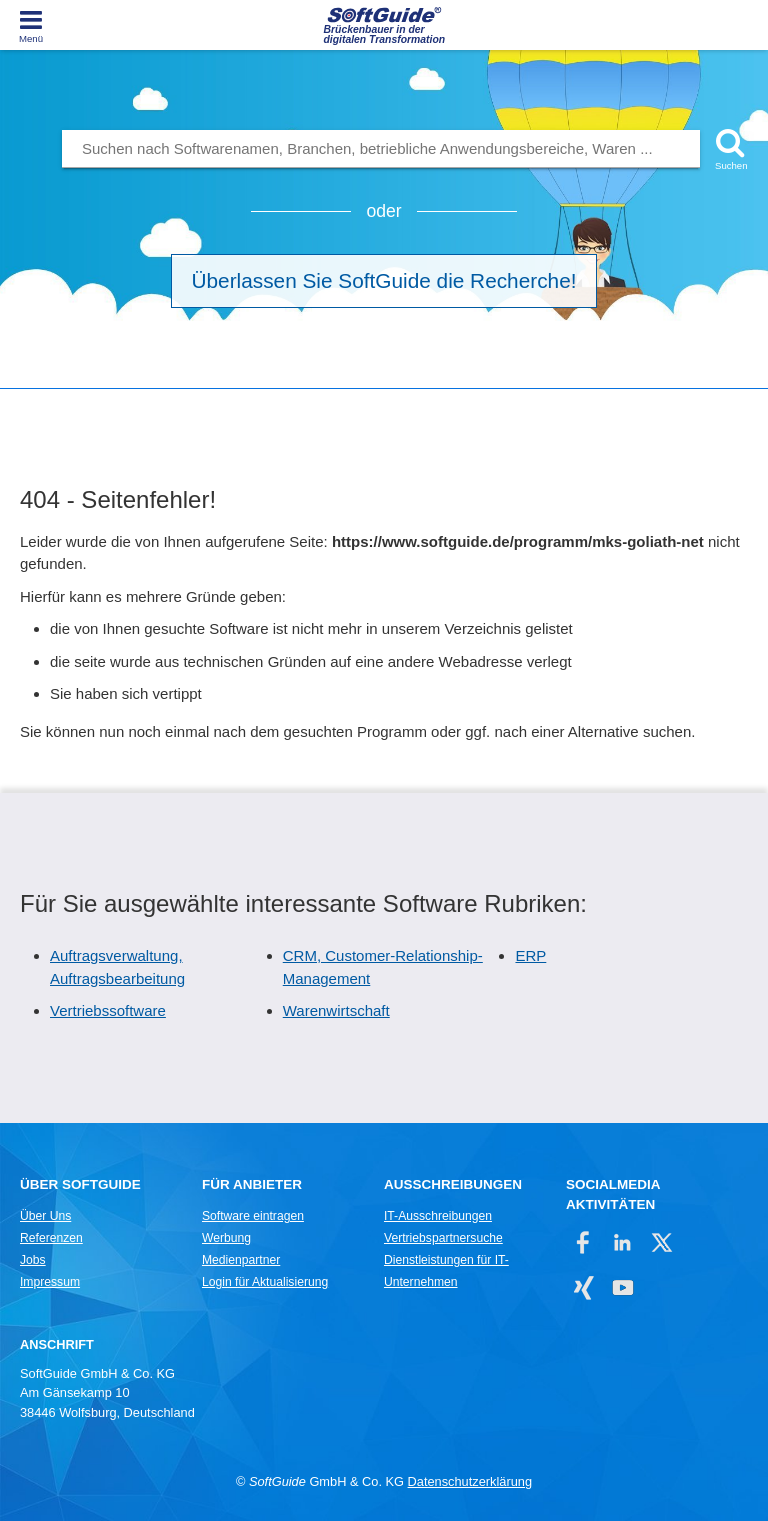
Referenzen (51, 1238)
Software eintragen (253, 1216)
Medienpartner (241, 1260)
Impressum (50, 1282)
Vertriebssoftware (108, 1010)
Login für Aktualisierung (265, 1282)
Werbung (226, 1238)
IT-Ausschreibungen (438, 1216)
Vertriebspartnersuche (443, 1238)
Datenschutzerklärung (470, 1481)
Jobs (33, 1260)
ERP (530, 955)
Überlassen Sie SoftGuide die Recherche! (384, 280)
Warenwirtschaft (336, 1010)
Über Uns (45, 1216)
